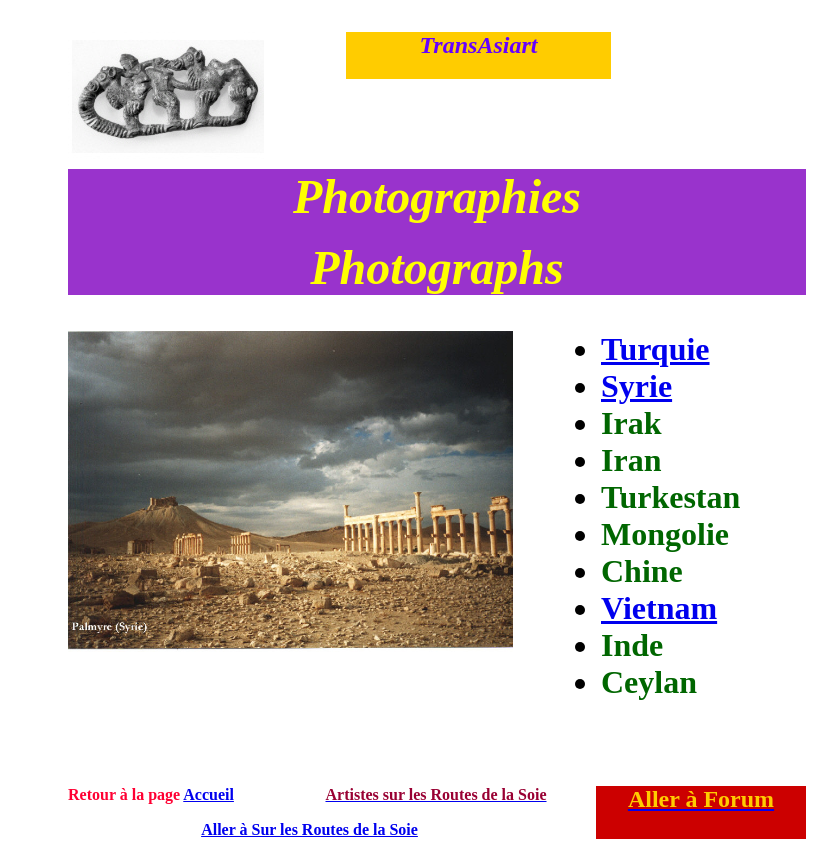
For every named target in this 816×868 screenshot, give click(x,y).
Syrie (636, 386)
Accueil (208, 794)
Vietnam (659, 608)
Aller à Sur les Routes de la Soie (309, 829)
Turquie (655, 349)
